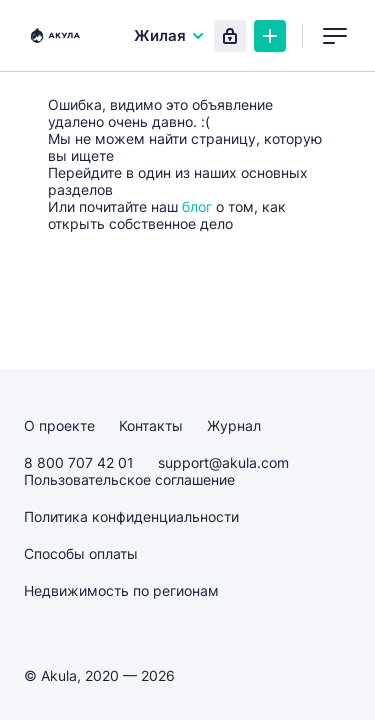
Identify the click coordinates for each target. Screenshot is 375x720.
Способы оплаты (81, 553)
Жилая (170, 35)
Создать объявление (270, 36)
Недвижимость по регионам (121, 590)
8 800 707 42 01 (79, 462)
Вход (230, 36)
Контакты (151, 425)
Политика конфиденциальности (131, 516)
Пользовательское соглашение (129, 479)
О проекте (59, 425)
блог (197, 206)
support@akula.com (223, 462)
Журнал (234, 425)
